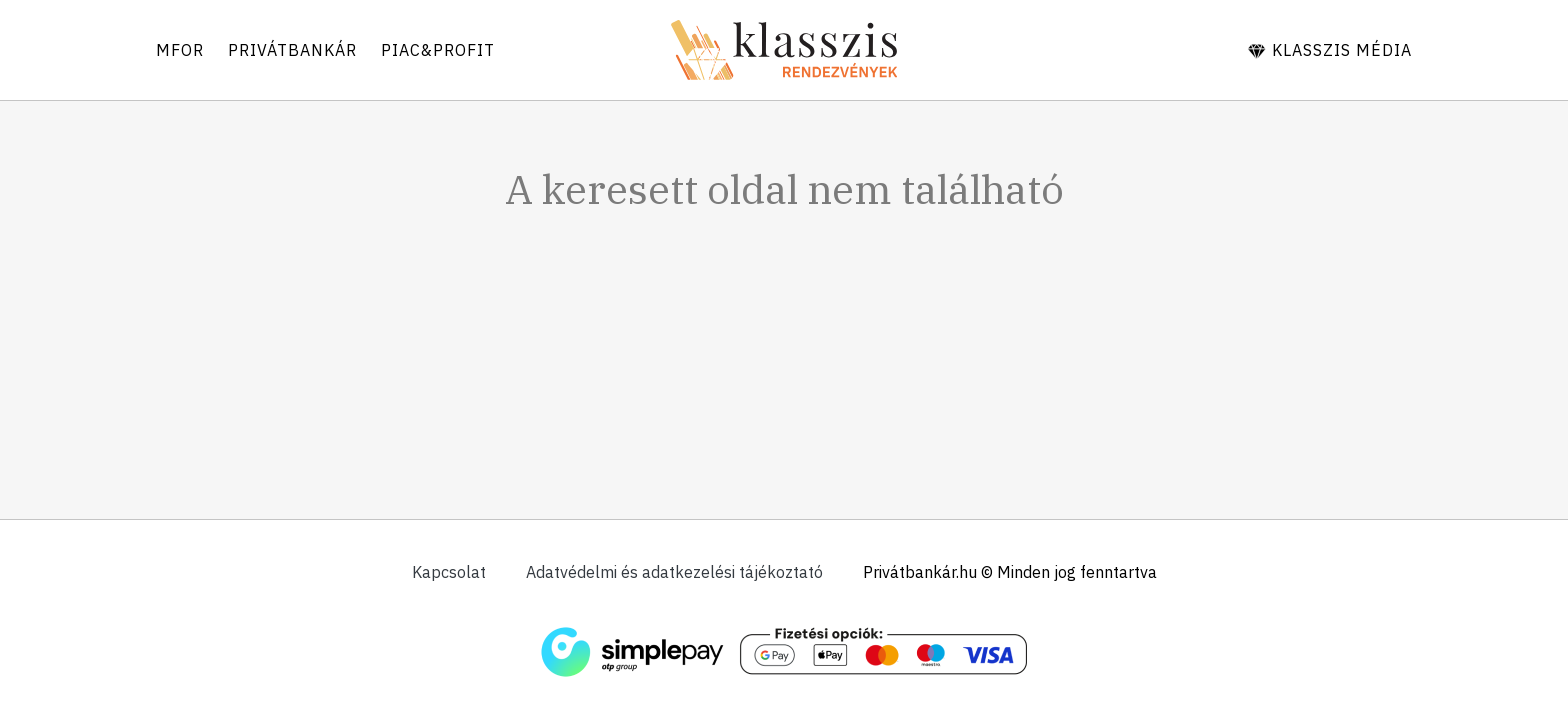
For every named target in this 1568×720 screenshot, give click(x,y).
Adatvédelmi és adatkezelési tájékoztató (674, 572)
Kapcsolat (449, 572)
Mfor (180, 50)
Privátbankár (292, 50)
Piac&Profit (438, 50)
